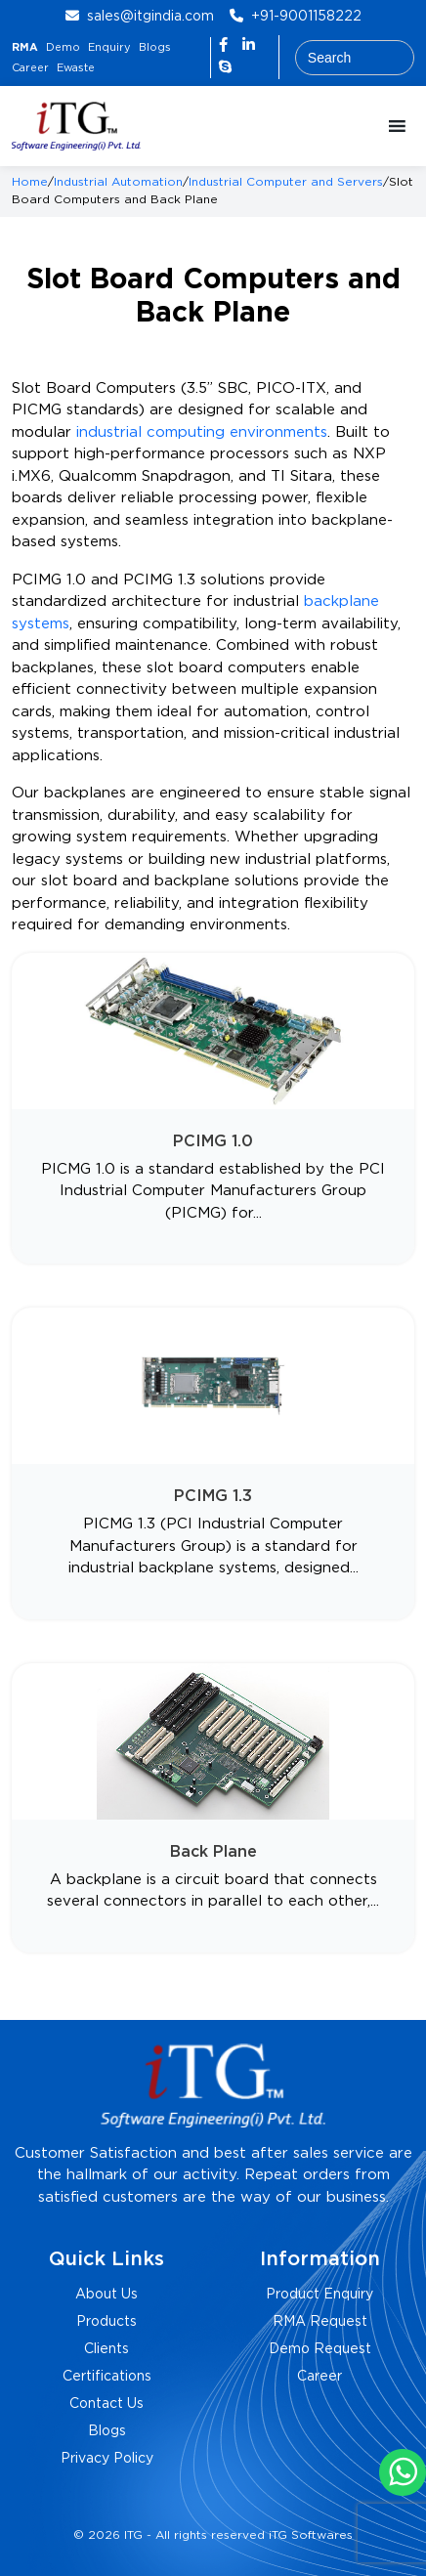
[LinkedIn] (248, 45)
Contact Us (106, 2404)
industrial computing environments (201, 432)
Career (30, 68)
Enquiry (109, 48)
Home (30, 182)
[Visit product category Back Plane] (213, 1808)
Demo (63, 48)
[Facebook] (226, 45)
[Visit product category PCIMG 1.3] (213, 1463)
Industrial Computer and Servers (286, 182)
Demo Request (320, 2349)
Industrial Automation (118, 182)
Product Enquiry (319, 2294)
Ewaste (76, 68)
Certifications (107, 2377)
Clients (106, 2349)
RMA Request (320, 2322)
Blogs (155, 48)
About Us (106, 2294)
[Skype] (225, 68)
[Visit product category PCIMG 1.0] (213, 1109)
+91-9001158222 (306, 16)
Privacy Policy (107, 2459)
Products (106, 2322)
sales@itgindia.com (150, 16)
